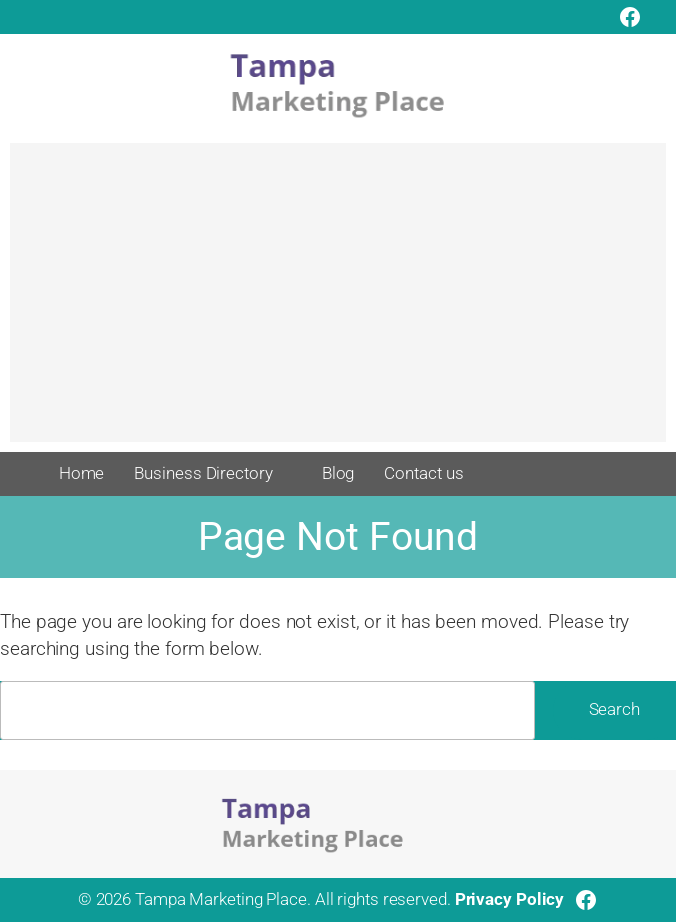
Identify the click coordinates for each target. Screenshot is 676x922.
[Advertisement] (338, 302)
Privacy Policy (510, 899)
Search (614, 709)
